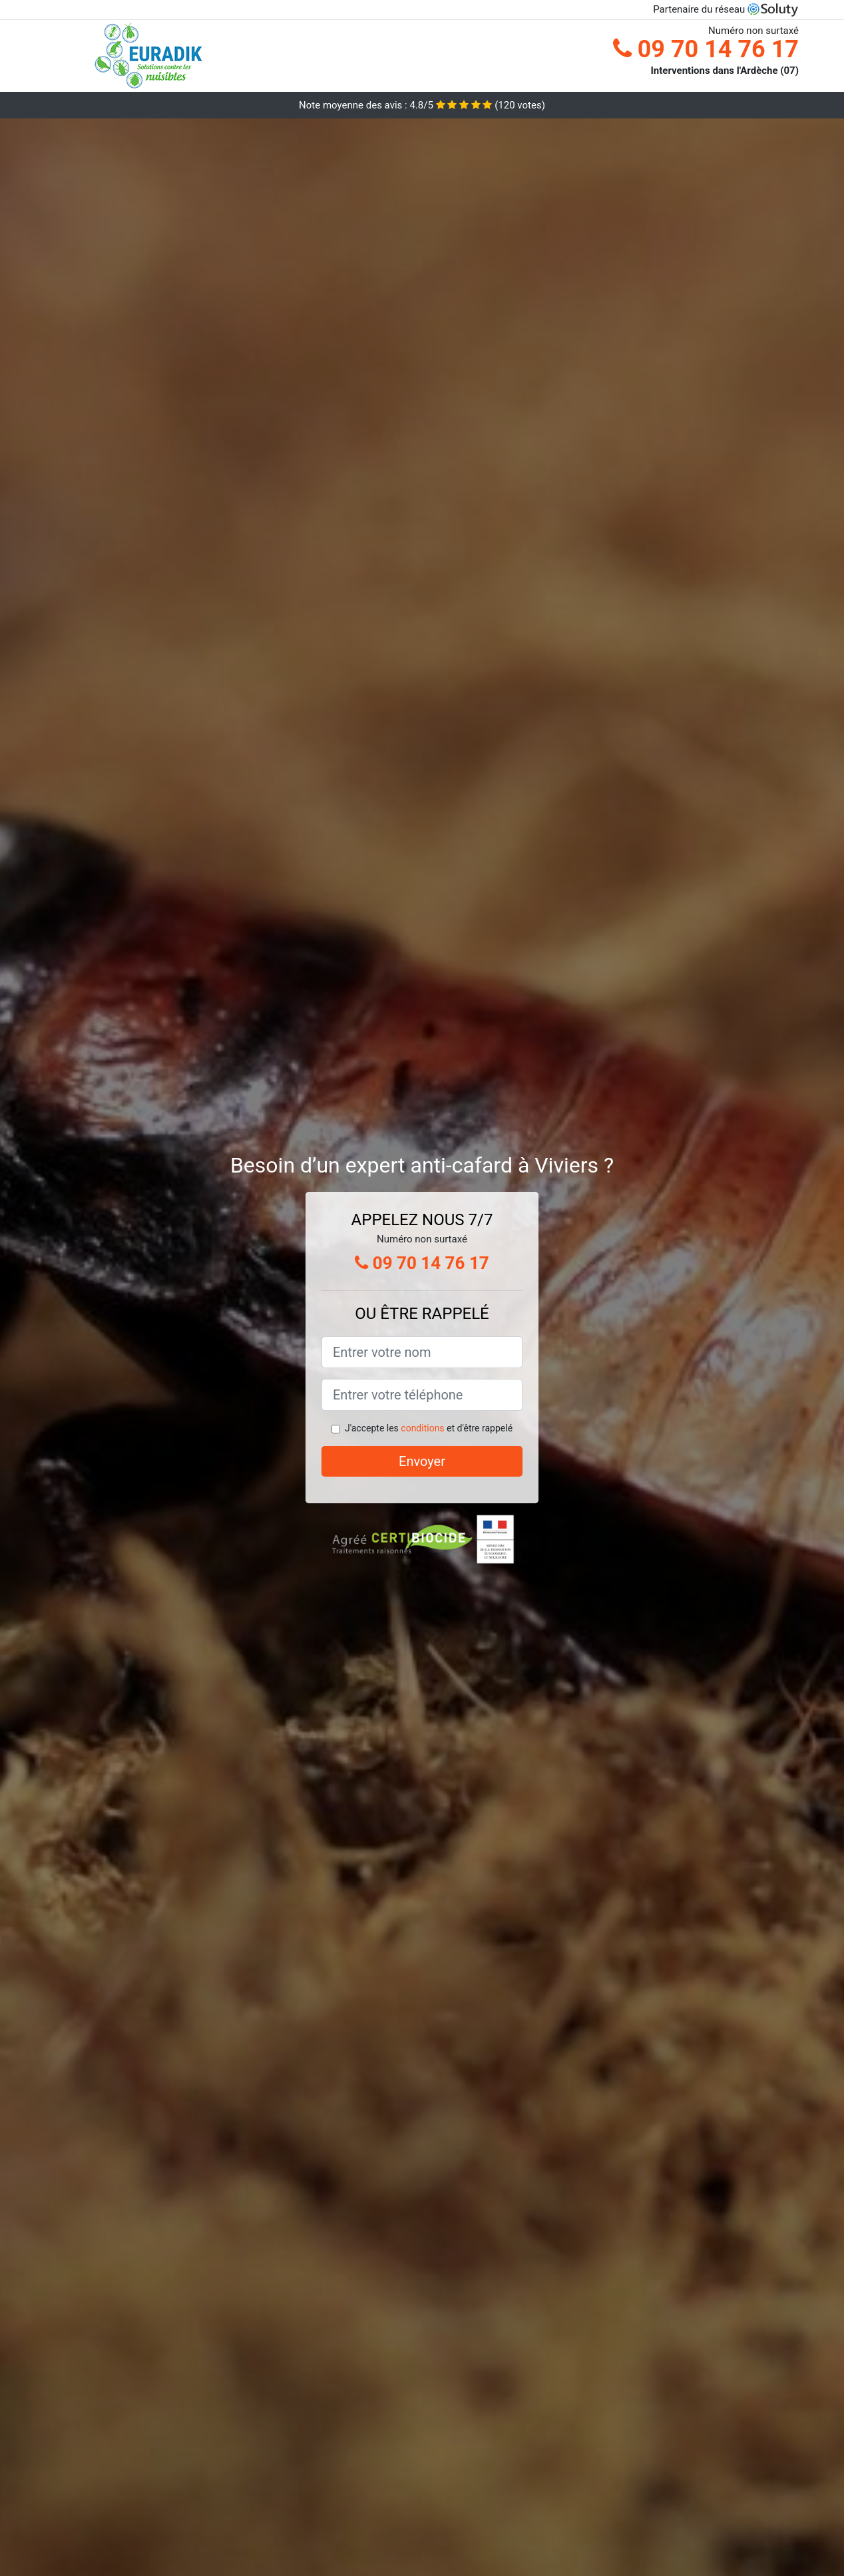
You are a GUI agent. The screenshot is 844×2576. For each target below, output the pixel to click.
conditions (422, 1428)
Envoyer (422, 1461)
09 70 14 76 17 (706, 49)
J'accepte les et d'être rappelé (429, 1428)
